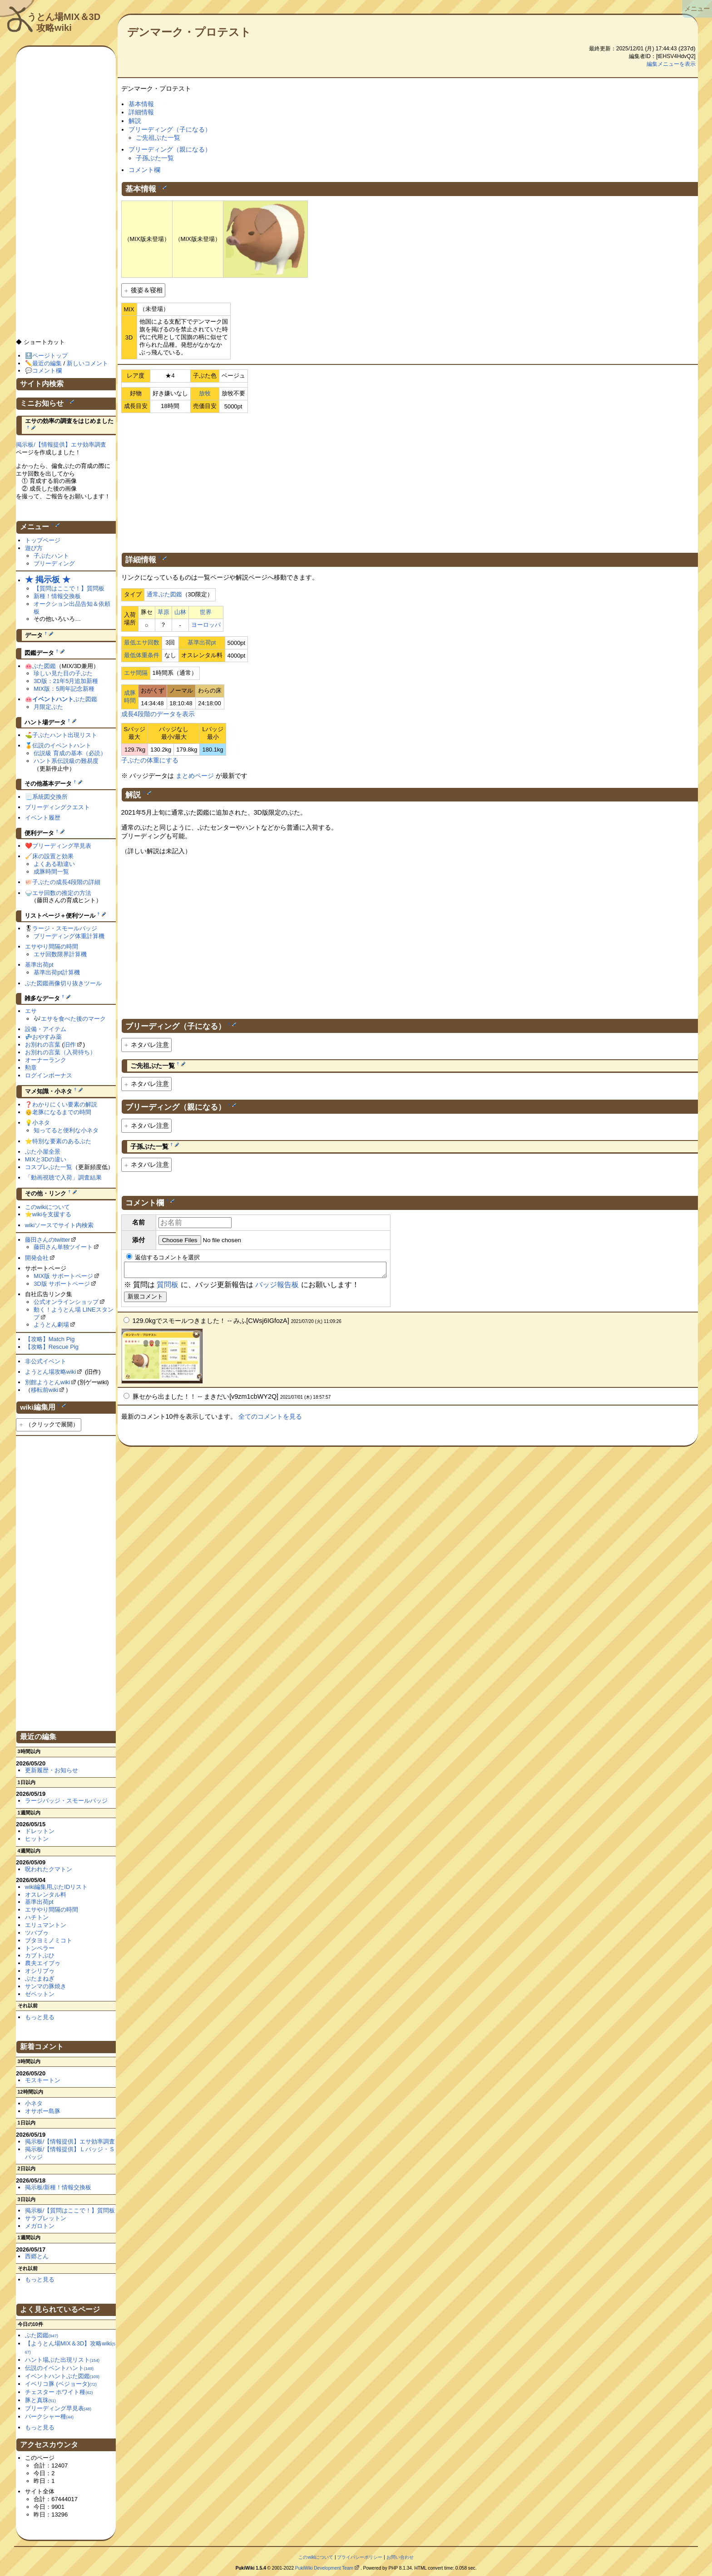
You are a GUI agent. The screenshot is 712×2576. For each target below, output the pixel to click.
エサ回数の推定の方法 (61, 893)
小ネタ (41, 1122)
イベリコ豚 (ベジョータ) (61, 2383)
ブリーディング (54, 563)
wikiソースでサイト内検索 (59, 1225)
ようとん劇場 (51, 1324)
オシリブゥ (39, 1970)
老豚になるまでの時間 (61, 1112)
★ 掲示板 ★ (47, 579)
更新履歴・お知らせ (51, 1770)
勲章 (31, 1067)
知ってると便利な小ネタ (66, 1130)
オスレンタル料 (45, 1894)
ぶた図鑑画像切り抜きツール (63, 983)
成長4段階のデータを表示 (158, 714)
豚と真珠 (40, 2400)
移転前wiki (45, 1389)
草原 (163, 612)
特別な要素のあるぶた (61, 1141)
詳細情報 (141, 112)
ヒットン (37, 1838)
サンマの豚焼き (45, 1986)
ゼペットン (39, 1994)
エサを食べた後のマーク (73, 1018)
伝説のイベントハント (61, 745)
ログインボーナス (48, 1075)
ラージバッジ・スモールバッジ (66, 1800)
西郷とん (37, 2256)
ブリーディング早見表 (61, 845)
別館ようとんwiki (47, 1382)
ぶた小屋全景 (42, 1151)
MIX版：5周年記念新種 (64, 688)
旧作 (70, 1044)
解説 (135, 120)
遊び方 (34, 548)
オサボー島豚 (42, 2111)
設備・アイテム (45, 1029)
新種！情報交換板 (57, 596)
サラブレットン (45, 2218)
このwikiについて (47, 1207)
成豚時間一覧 (51, 871)
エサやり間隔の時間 (51, 946)
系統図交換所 (50, 796)
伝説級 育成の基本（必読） (70, 753)
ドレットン (39, 1831)
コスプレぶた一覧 (48, 1167)
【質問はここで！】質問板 (69, 588)
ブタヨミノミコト (48, 1940)
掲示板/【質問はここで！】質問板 (70, 2210)
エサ (31, 1011)
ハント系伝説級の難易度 (66, 760)
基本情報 (141, 104)
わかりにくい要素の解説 (64, 1104)
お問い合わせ (400, 2557)
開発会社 (37, 1257)
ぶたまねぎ (39, 1978)
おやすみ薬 (47, 1036)
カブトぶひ (39, 1955)
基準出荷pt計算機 (57, 972)
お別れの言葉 (42, 1044)
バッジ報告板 (277, 1287)
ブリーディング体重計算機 (69, 936)
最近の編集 (47, 363)
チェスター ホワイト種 (59, 2392)
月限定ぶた (48, 706)
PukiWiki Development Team (324, 2568)
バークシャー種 (49, 2416)
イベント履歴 (42, 817)
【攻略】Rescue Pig (52, 1346)
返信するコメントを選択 (163, 1257)
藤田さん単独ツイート (63, 1247)
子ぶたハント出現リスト (64, 735)
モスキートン (42, 2080)
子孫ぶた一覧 (155, 158)
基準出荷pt (202, 642)
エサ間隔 (136, 672)
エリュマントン (45, 1925)
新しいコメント (87, 363)
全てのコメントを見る (270, 1419)
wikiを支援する (52, 1214)
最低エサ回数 (141, 642)
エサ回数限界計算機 (60, 954)
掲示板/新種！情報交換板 (58, 2187)
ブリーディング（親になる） (170, 149)
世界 (206, 612)
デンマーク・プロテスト (189, 32)
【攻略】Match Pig (50, 1339)
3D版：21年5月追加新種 (66, 681)
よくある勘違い (54, 863)
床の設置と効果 (53, 856)
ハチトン (37, 1917)
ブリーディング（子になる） (170, 129)
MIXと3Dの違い (46, 1159)
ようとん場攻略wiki (50, 1371)
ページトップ (50, 355)
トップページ (42, 540)
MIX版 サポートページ (63, 1276)
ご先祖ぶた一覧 (158, 137)
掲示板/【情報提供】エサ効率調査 (61, 444)
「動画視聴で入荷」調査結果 (63, 1177)
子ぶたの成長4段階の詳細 (66, 882)
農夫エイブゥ (42, 1963)
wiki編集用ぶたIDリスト (56, 1886)
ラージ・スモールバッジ (64, 928)
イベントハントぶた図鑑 (62, 2376)
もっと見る (39, 2017)
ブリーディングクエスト (57, 807)
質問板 (167, 1287)
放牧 (205, 393)
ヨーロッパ (206, 624)
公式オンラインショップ (66, 1301)
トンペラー (39, 1948)
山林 (180, 612)
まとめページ (195, 775)
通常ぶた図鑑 (164, 594)
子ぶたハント (51, 555)
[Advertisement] (409, 481)
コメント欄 (144, 169)
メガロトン (39, 2225)
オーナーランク (45, 1060)
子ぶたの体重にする (149, 760)
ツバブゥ (37, 1932)
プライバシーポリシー (359, 2557)
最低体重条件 (141, 655)
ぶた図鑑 (44, 666)
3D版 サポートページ (62, 1283)
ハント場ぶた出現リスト (62, 2359)
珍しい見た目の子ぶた (63, 673)
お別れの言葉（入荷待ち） (60, 1052)
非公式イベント (45, 1361)
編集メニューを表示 (671, 64)
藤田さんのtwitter (47, 1239)
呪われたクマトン (48, 1869)
